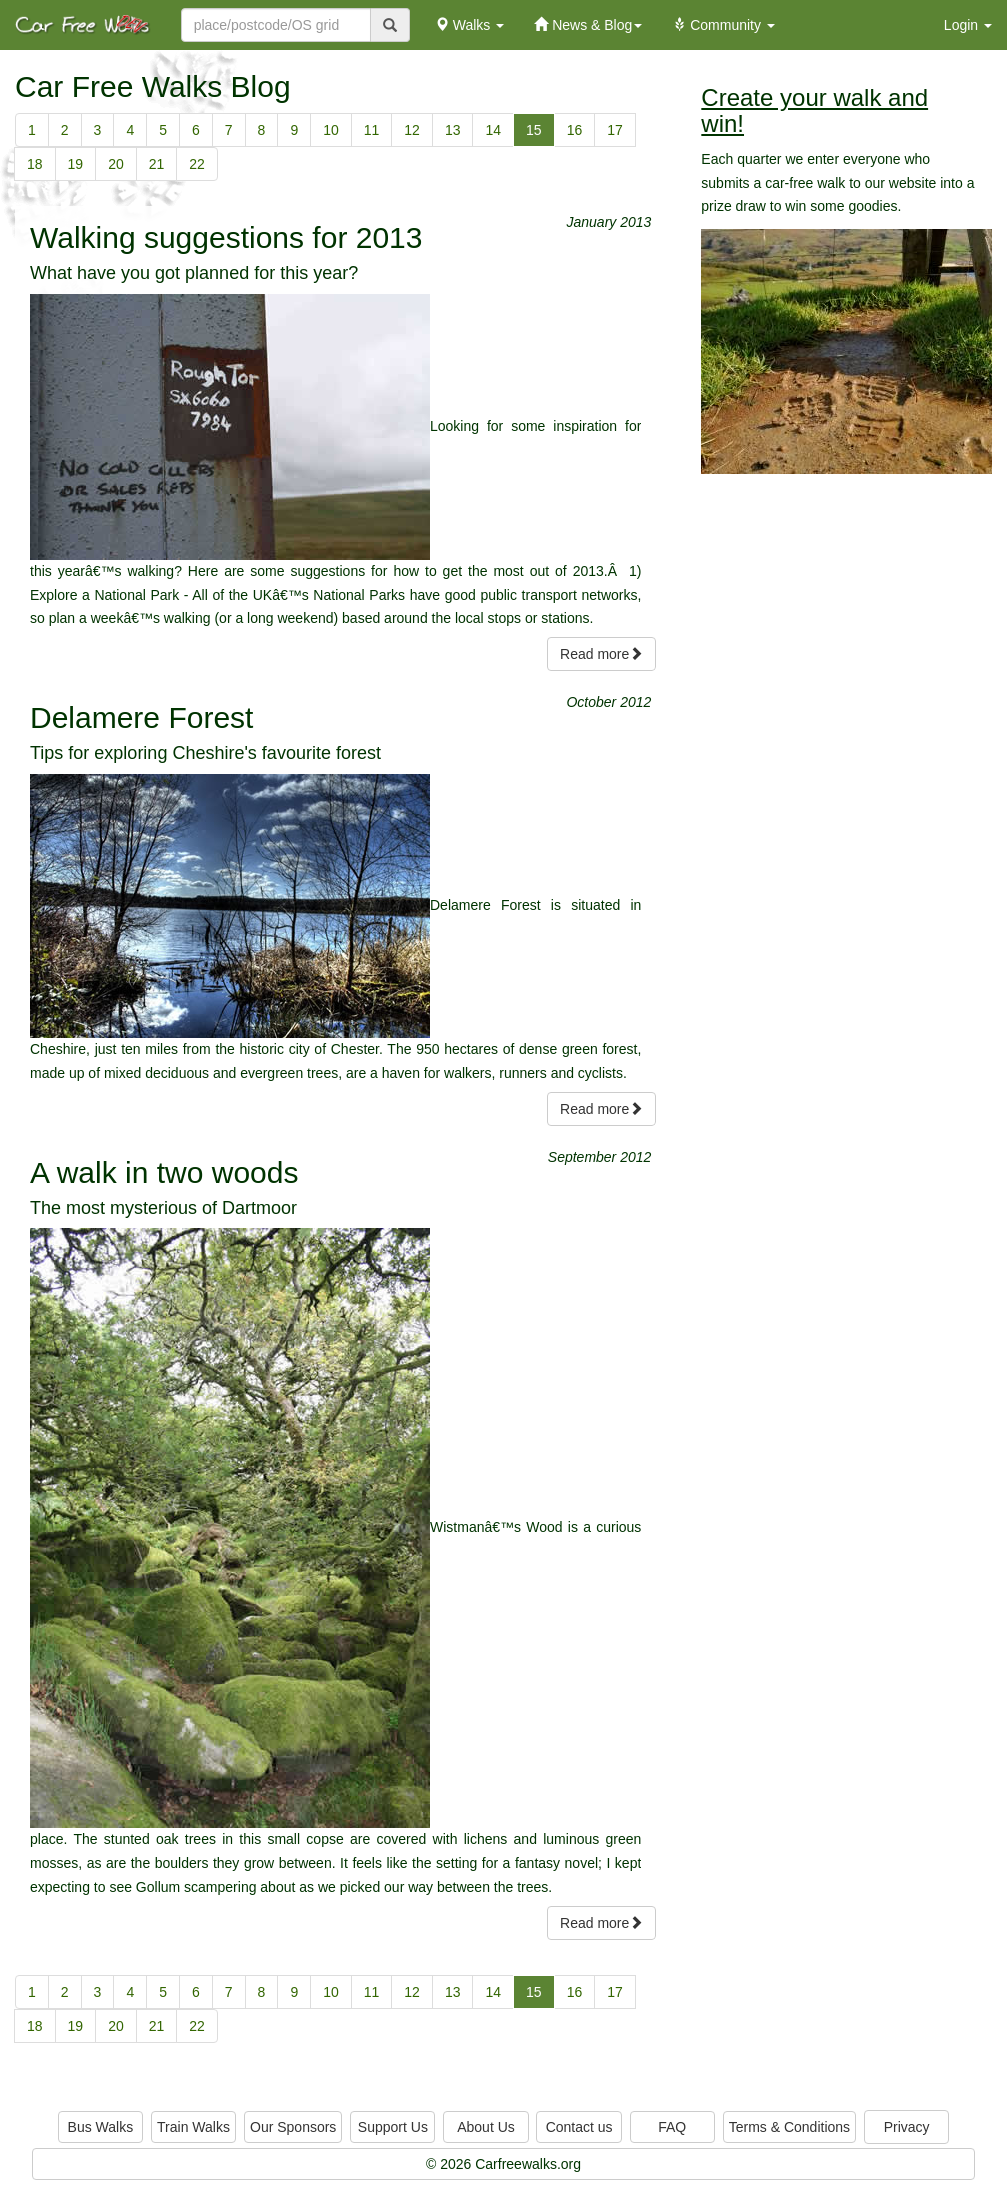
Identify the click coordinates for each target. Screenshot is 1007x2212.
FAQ (672, 2127)
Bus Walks (101, 2127)
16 (575, 130)
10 (331, 130)
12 (412, 130)
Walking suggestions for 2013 (226, 237)
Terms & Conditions (789, 2127)
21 (157, 164)
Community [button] (723, 25)
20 (116, 164)
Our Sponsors (293, 2127)
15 (534, 130)
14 (493, 130)
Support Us (393, 2127)
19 (76, 164)
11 (372, 130)
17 (615, 130)
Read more (601, 654)
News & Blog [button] (588, 25)
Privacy (907, 2127)
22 (197, 164)
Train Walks (193, 2127)
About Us (486, 2127)
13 (453, 130)
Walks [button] (469, 25)
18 (35, 164)
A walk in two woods (164, 1172)
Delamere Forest (141, 717)
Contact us (579, 2127)
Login (968, 25)
